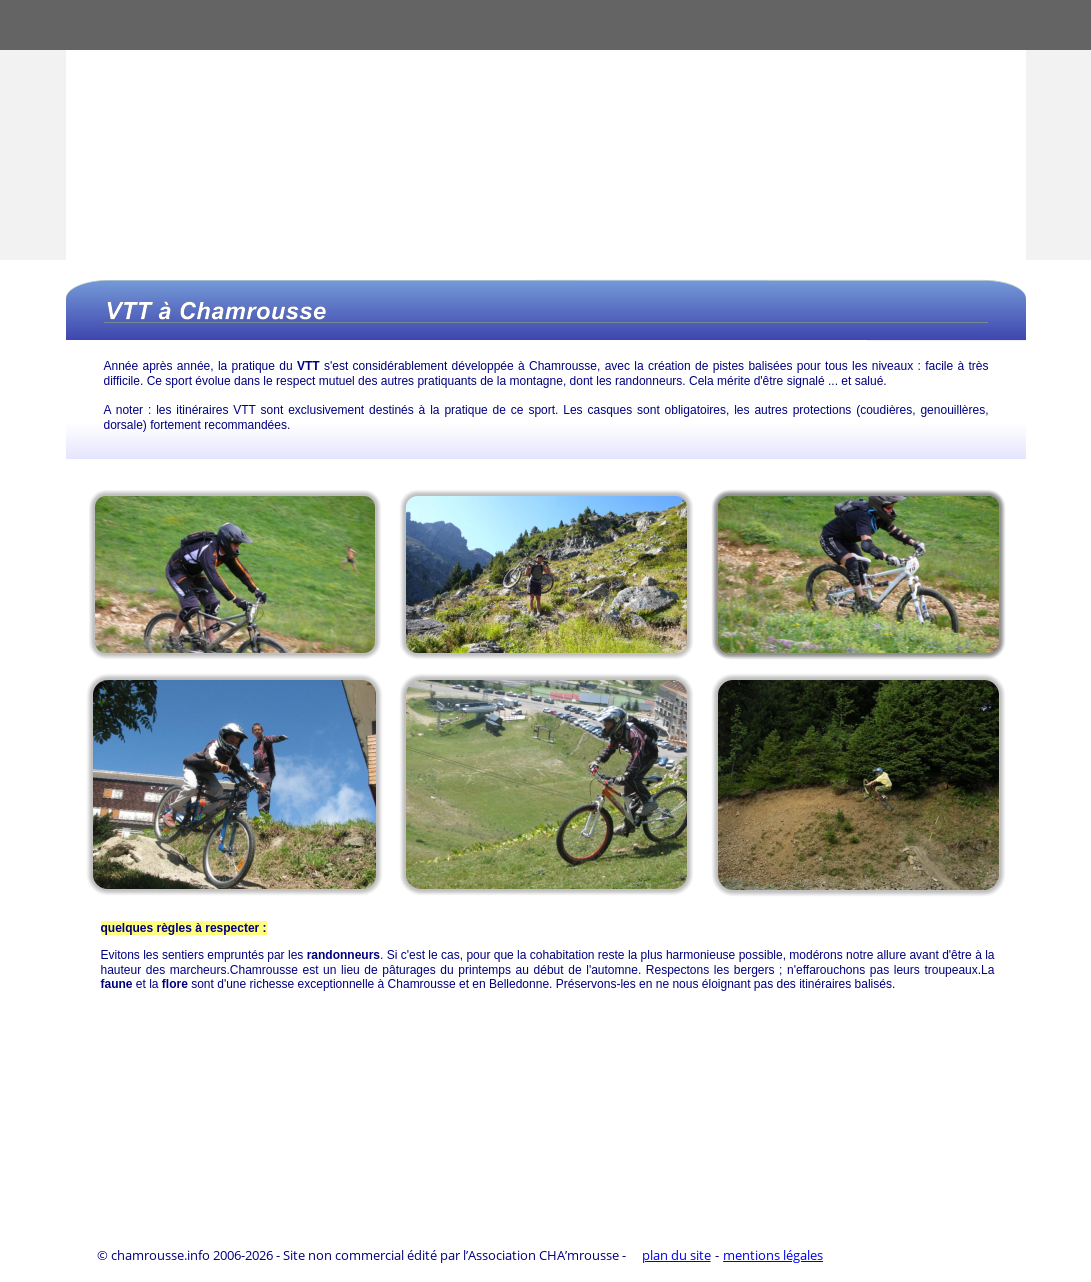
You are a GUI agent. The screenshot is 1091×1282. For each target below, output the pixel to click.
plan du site (676, 1255)
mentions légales (773, 1255)
